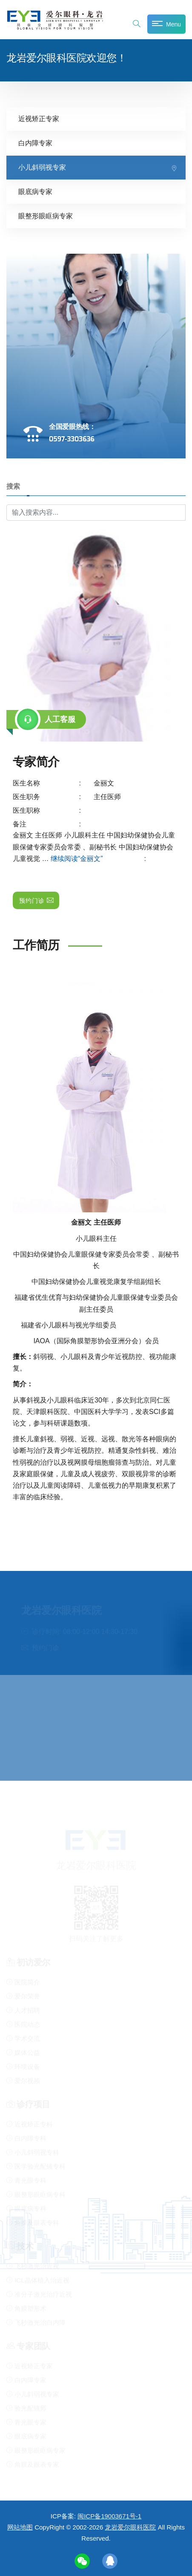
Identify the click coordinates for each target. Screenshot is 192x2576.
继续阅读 (98, 858)
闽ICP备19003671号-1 (109, 2516)
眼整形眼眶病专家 (45, 215)
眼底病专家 (35, 191)
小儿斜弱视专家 (42, 167)
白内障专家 (35, 142)
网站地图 (20, 2527)
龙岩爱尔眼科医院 (130, 2527)
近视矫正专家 (38, 118)
